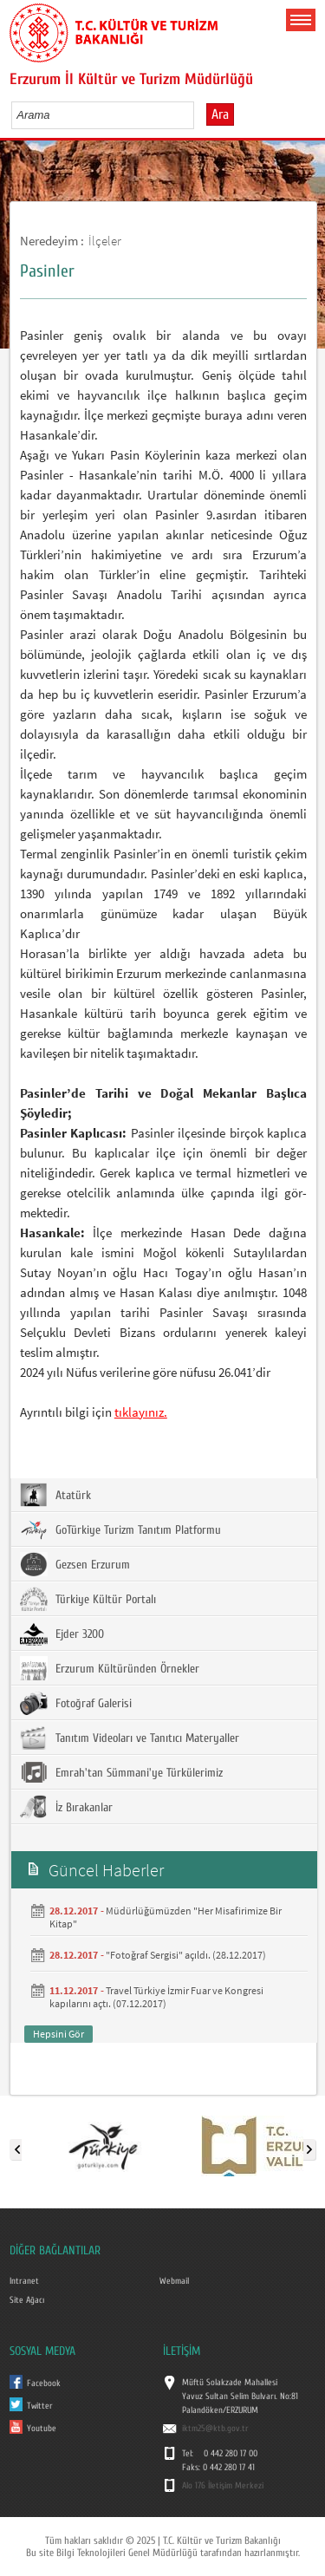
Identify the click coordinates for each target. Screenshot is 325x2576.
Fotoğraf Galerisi (76, 1703)
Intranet (24, 2281)
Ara (220, 114)
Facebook (44, 2383)
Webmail (174, 2281)
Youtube (41, 2428)
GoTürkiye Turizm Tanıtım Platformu (120, 1529)
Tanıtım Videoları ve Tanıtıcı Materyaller (129, 1737)
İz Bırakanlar (66, 1807)
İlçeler (104, 240)
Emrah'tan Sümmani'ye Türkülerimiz (121, 1772)
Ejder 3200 (62, 1633)
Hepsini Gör (58, 2033)
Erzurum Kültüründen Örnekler (109, 1668)
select (199, 114)
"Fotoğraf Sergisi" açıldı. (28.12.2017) (186, 1954)
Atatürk (55, 1495)
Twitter (40, 2406)
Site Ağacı (27, 2300)
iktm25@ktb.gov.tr (215, 2428)
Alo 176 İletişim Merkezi (222, 2486)
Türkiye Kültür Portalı (88, 1599)
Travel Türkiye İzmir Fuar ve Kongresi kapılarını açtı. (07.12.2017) (156, 1997)
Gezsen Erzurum (75, 1564)
